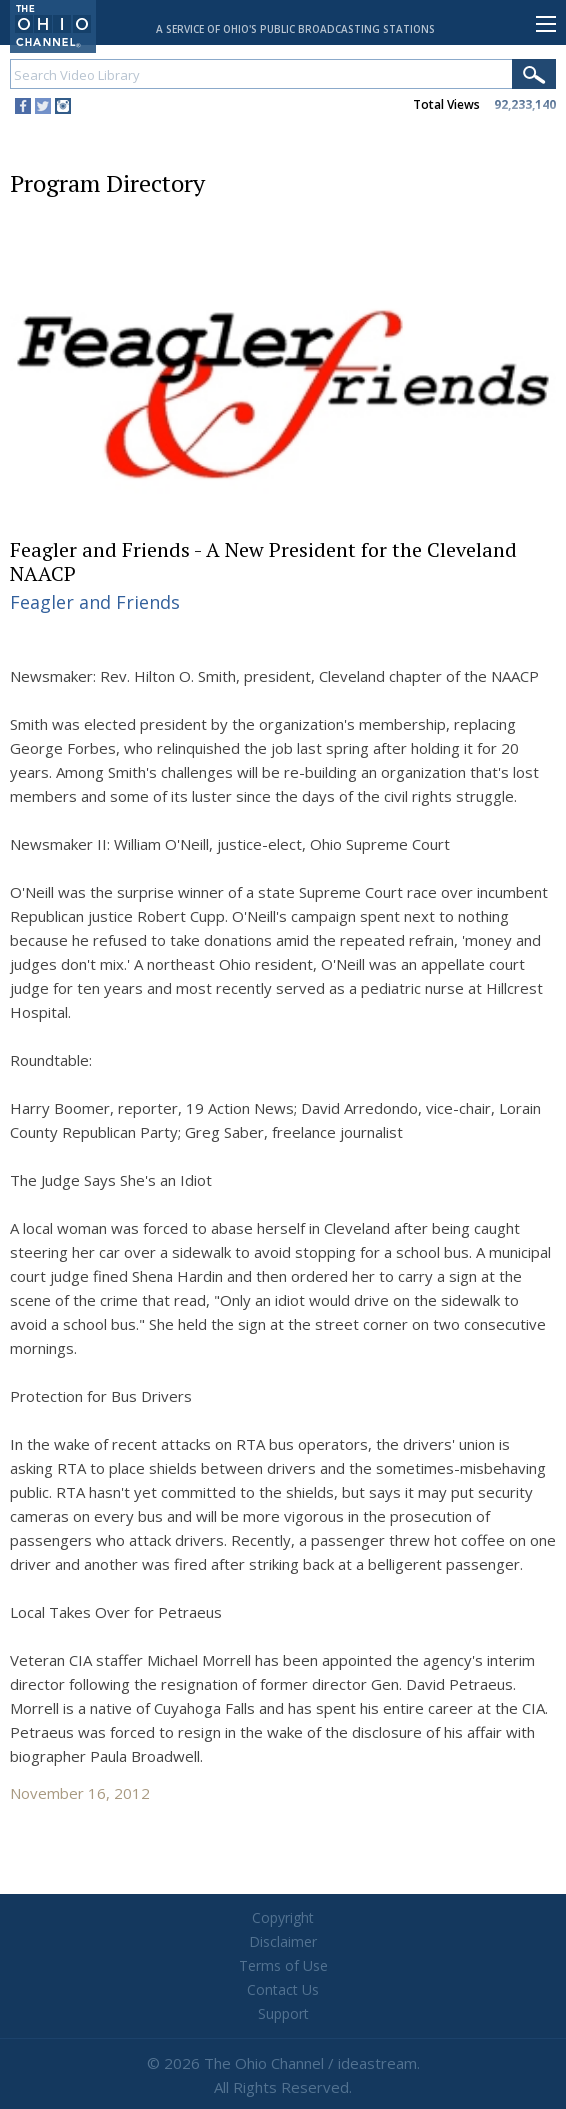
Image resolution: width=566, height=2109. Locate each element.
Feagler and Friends (95, 602)
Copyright (283, 1917)
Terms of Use (283, 1965)
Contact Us (283, 1989)
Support (283, 2013)
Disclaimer (283, 1941)
